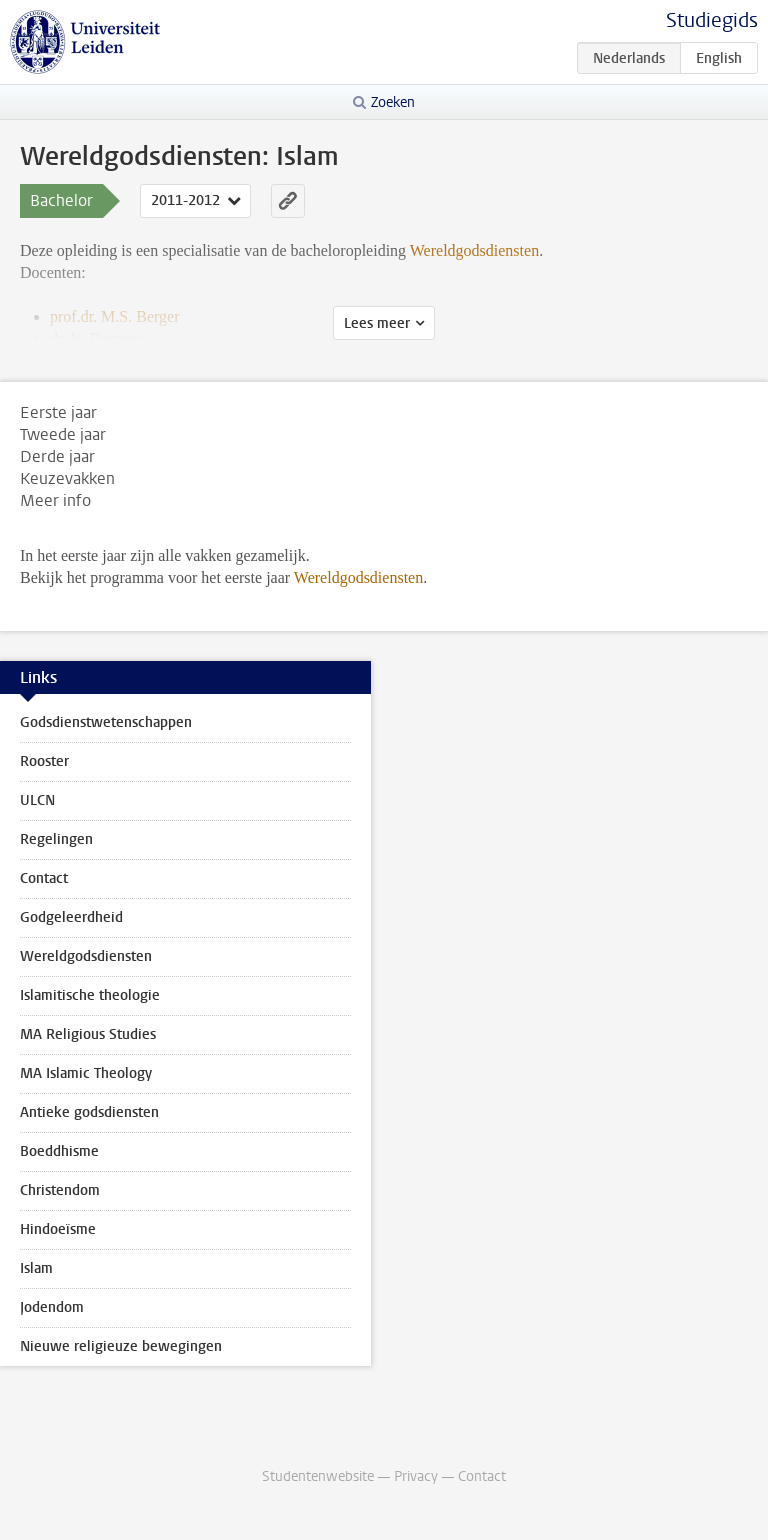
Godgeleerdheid (71, 917)
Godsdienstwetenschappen (106, 722)
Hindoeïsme (58, 1229)
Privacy (416, 1476)
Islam (36, 1268)
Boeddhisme (59, 1151)
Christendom (60, 1190)
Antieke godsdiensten (89, 1112)
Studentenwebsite (318, 1476)
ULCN (37, 800)
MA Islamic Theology (86, 1073)
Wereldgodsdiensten (358, 577)
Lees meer (377, 323)
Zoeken (393, 102)
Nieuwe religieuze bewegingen (121, 1346)
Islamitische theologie (90, 995)
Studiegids (712, 20)
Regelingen (56, 839)
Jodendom (52, 1307)
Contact (44, 878)
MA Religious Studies (88, 1034)
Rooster (44, 761)
